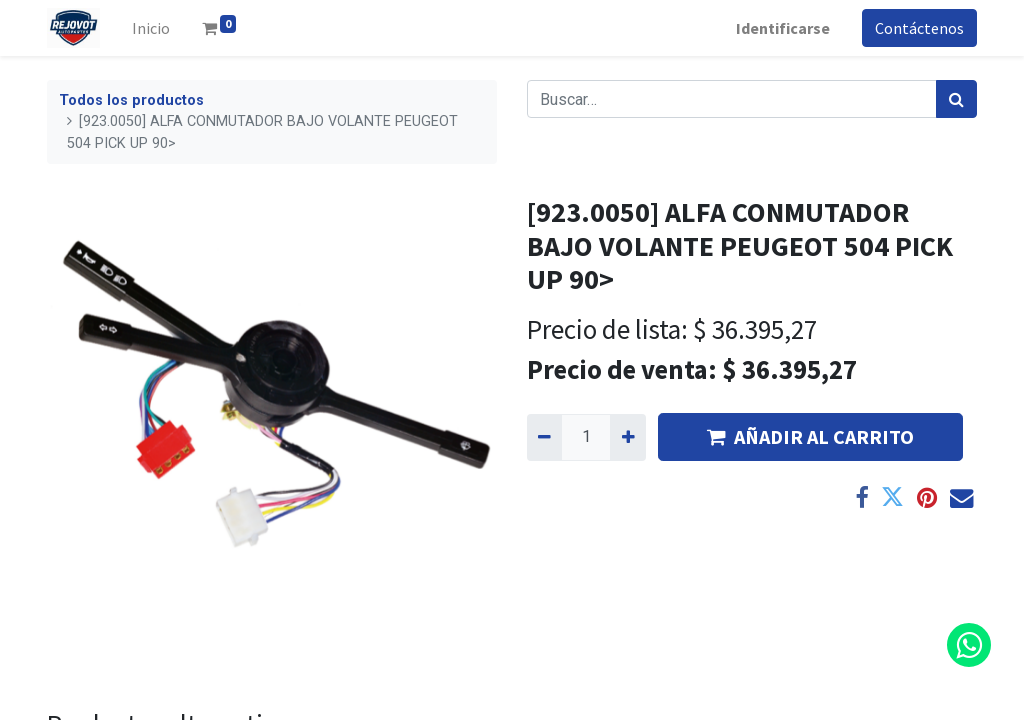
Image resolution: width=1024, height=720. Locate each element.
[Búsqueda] (956, 99)
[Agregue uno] (627, 437)
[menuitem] (151, 28)
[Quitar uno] (544, 437)
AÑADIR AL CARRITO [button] (810, 436)
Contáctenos (919, 28)
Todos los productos (131, 100)
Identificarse (783, 28)
